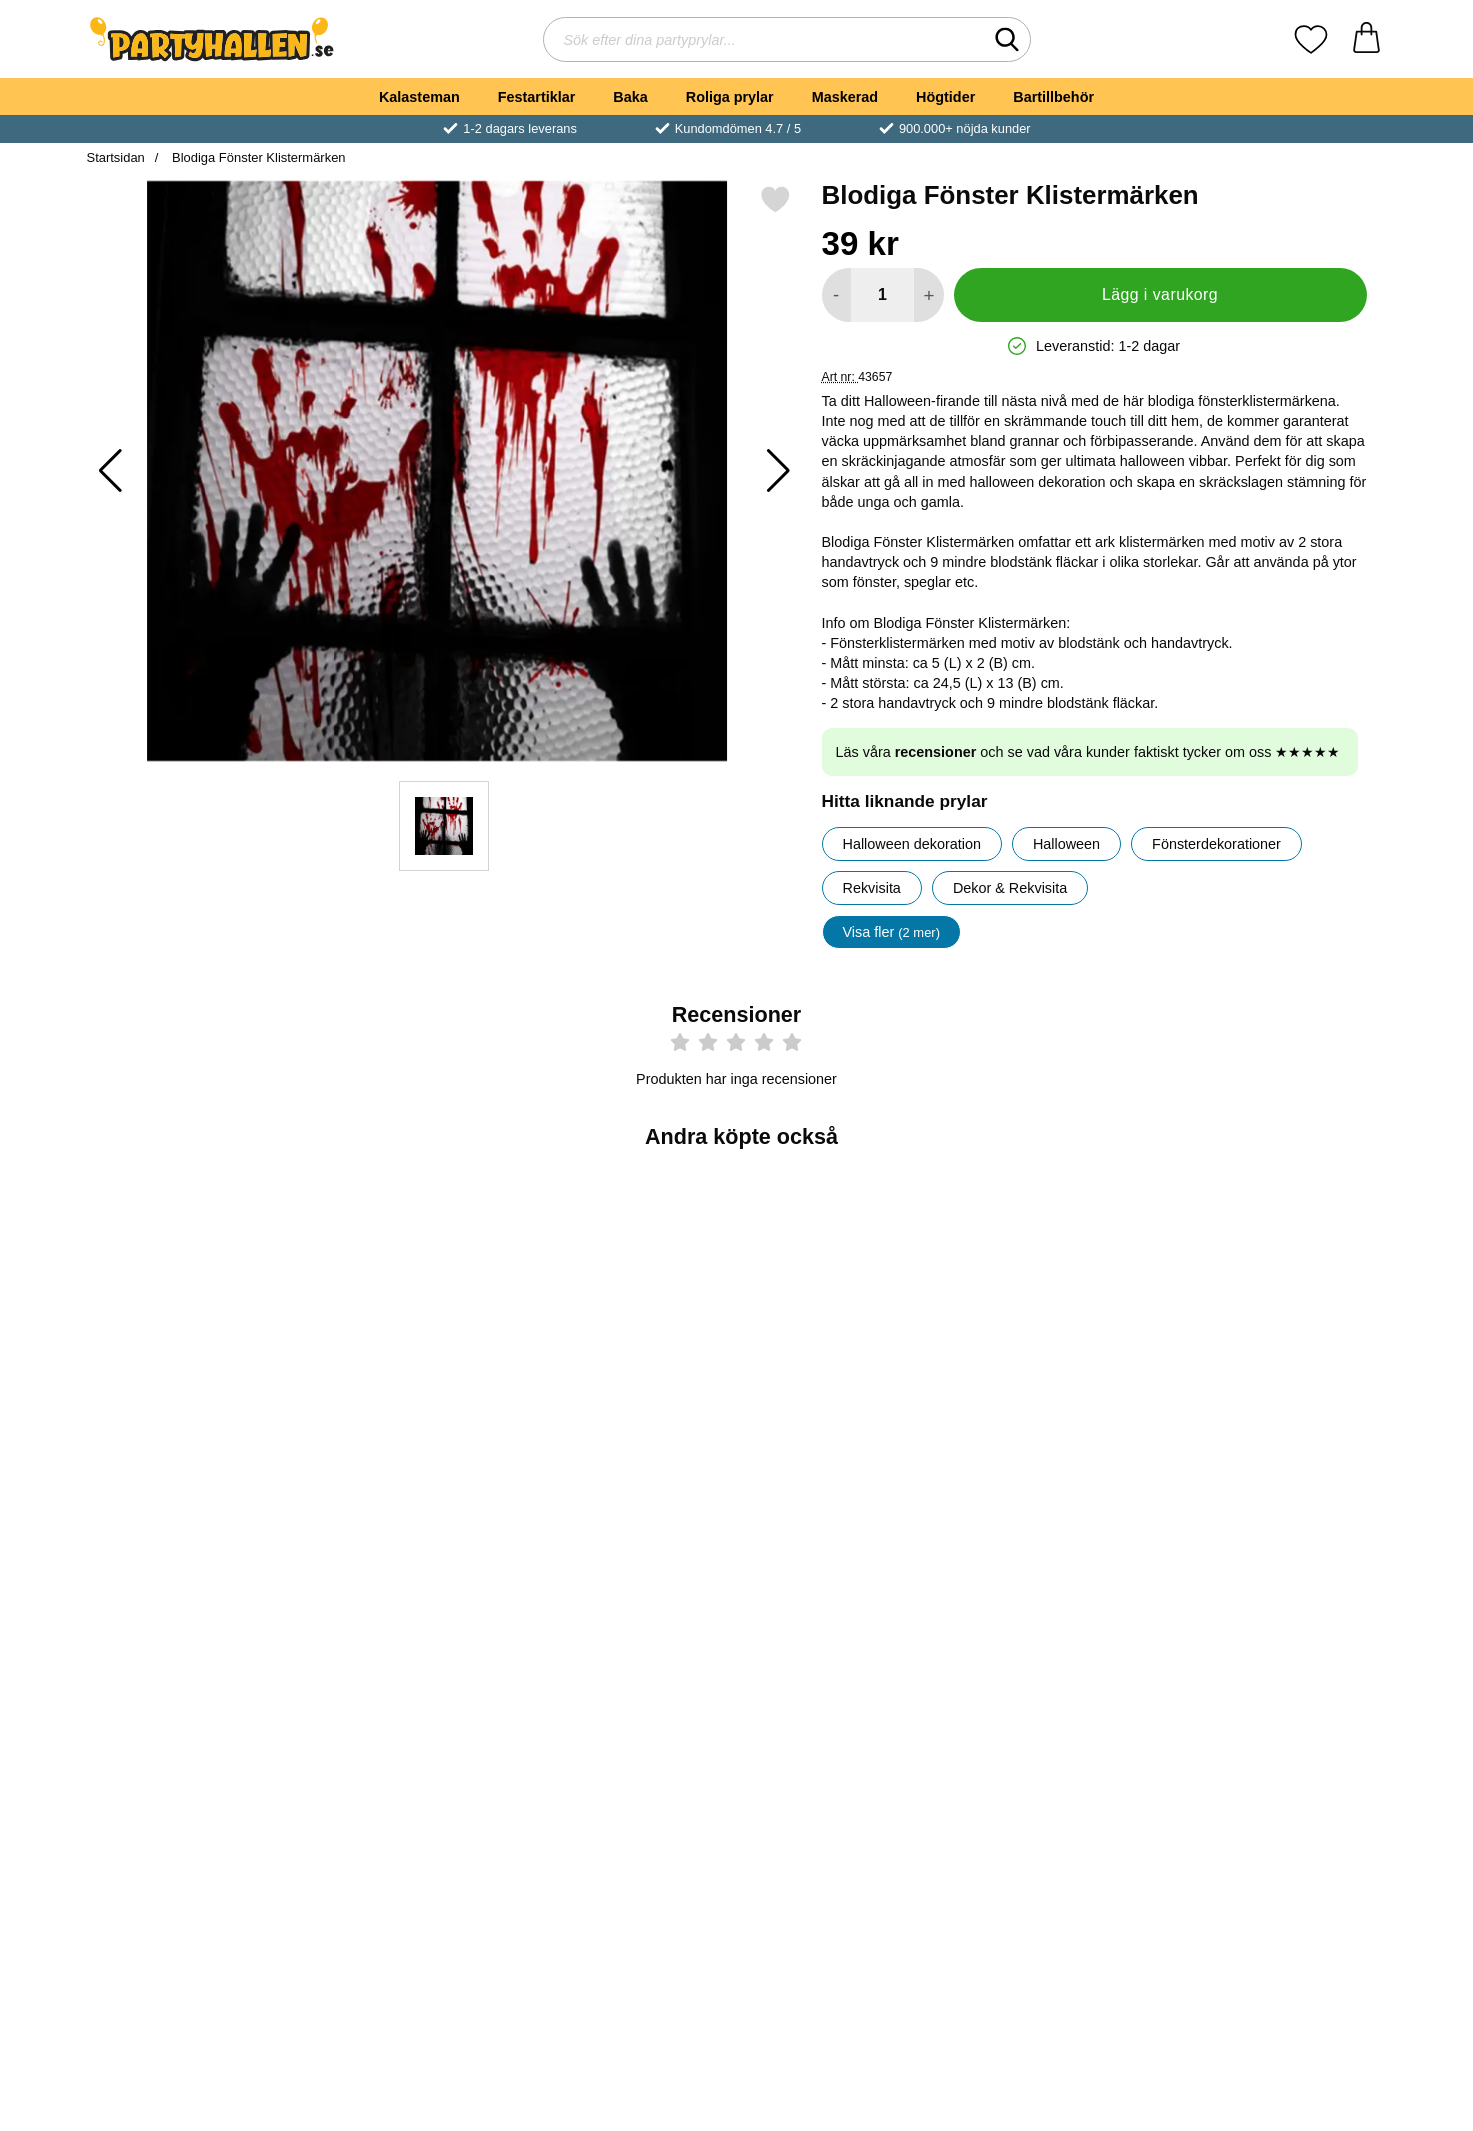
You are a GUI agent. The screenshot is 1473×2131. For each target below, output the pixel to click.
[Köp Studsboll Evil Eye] (410, 1437)
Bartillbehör (1053, 97)
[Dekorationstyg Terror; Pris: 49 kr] (193, 1621)
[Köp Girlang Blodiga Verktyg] (628, 1762)
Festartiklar (537, 97)
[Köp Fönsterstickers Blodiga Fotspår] (1063, 1762)
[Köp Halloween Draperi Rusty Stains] (845, 1437)
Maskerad (845, 97)
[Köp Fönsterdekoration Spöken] (410, 1762)
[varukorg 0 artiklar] (1366, 39)
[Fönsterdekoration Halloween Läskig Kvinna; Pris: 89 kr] (1280, 1296)
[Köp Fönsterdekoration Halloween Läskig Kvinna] (1280, 1437)
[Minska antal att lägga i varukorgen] (836, 295)
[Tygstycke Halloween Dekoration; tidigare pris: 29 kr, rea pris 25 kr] (193, 1296)
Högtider (945, 97)
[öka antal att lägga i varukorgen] (928, 295)
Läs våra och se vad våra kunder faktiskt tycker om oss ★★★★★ (1088, 752)
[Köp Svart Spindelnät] (845, 1762)
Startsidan (116, 157)
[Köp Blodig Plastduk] (1063, 1437)
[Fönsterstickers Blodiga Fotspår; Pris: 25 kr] (1063, 1621)
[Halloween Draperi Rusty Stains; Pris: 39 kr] (845, 1296)
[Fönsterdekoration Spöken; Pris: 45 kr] (410, 1621)
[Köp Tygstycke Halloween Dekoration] (193, 1437)
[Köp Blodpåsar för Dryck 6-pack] (628, 1437)
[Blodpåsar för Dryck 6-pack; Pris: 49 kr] (628, 1296)
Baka (630, 97)
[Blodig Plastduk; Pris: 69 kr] (1063, 1296)
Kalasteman (419, 97)
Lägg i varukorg (1160, 294)
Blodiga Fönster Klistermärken (256, 157)
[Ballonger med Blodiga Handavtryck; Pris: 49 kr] (1280, 1621)
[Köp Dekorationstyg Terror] (193, 1762)
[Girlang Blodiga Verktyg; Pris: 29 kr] (628, 1621)
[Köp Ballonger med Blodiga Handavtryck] (1280, 1762)
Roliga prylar (730, 97)
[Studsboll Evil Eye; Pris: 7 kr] (410, 1296)
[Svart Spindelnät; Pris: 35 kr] (845, 1621)
